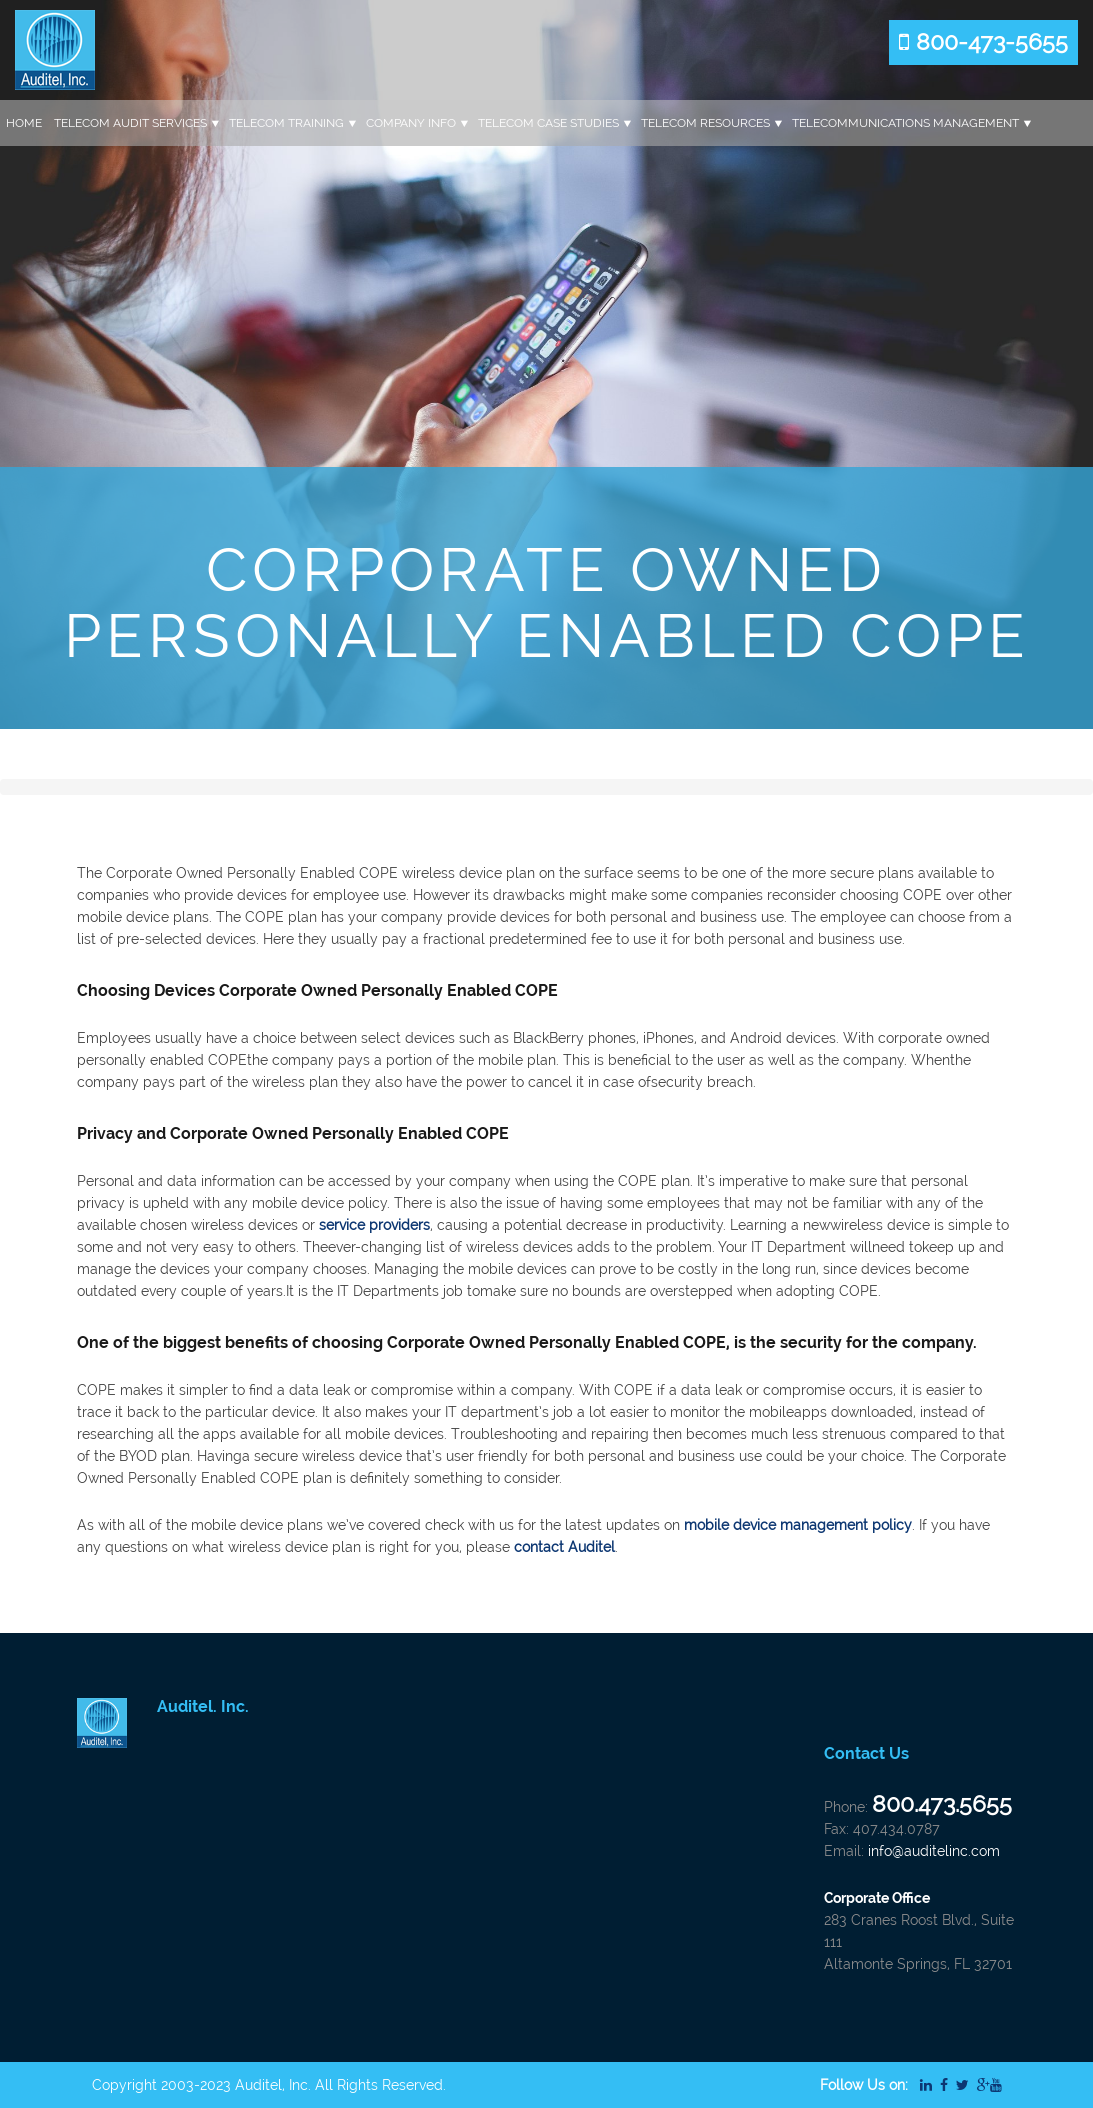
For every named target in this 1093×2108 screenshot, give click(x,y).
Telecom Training (286, 123)
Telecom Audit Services (130, 123)
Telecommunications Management (905, 123)
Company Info (411, 123)
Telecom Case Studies (548, 123)
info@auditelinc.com (934, 1851)
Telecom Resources (705, 123)
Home (24, 123)
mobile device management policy (798, 1525)
